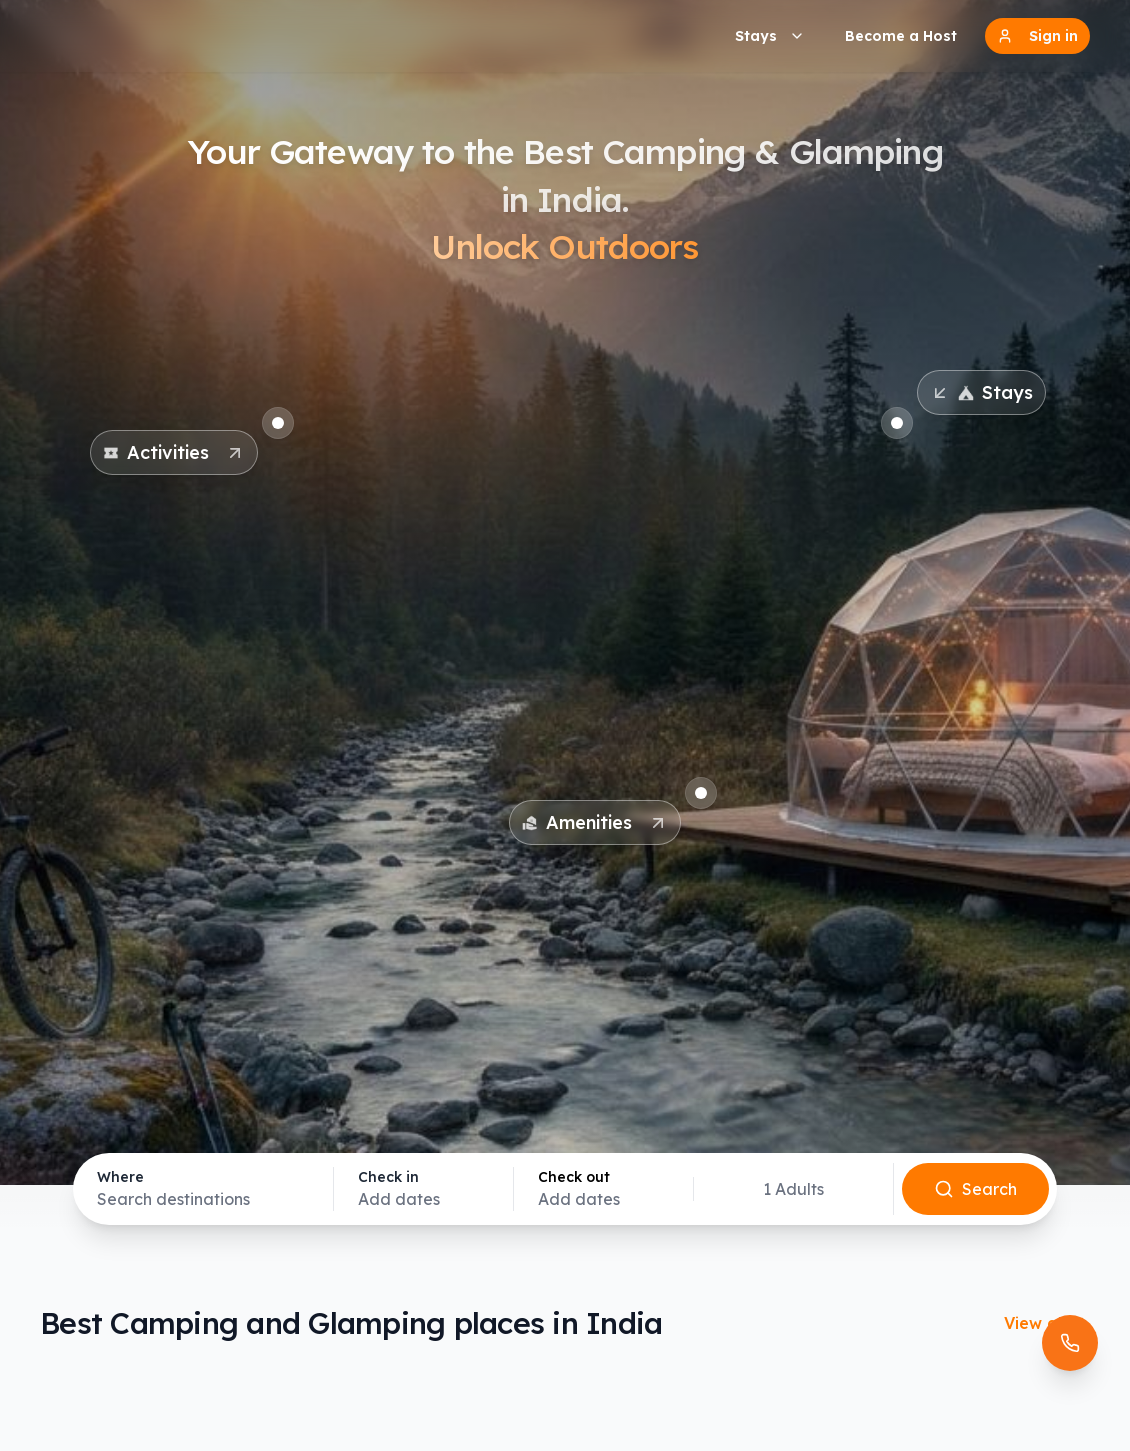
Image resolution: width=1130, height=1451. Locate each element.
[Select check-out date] (603, 1189)
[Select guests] (793, 1189)
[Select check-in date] (423, 1189)
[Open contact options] (1070, 1343)
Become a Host (901, 36)
